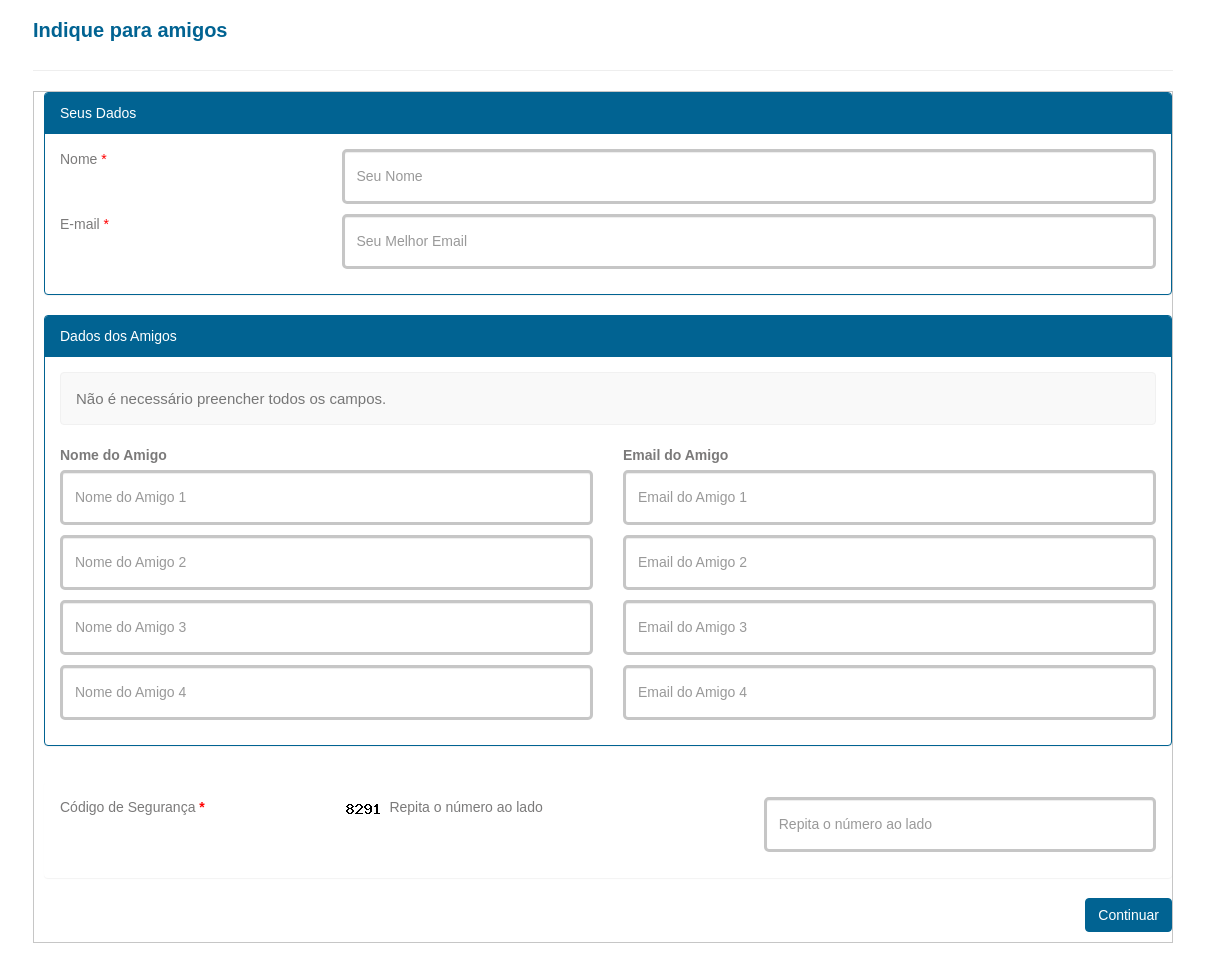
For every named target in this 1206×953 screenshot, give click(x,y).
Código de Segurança (132, 807)
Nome (83, 159)
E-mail (84, 224)
